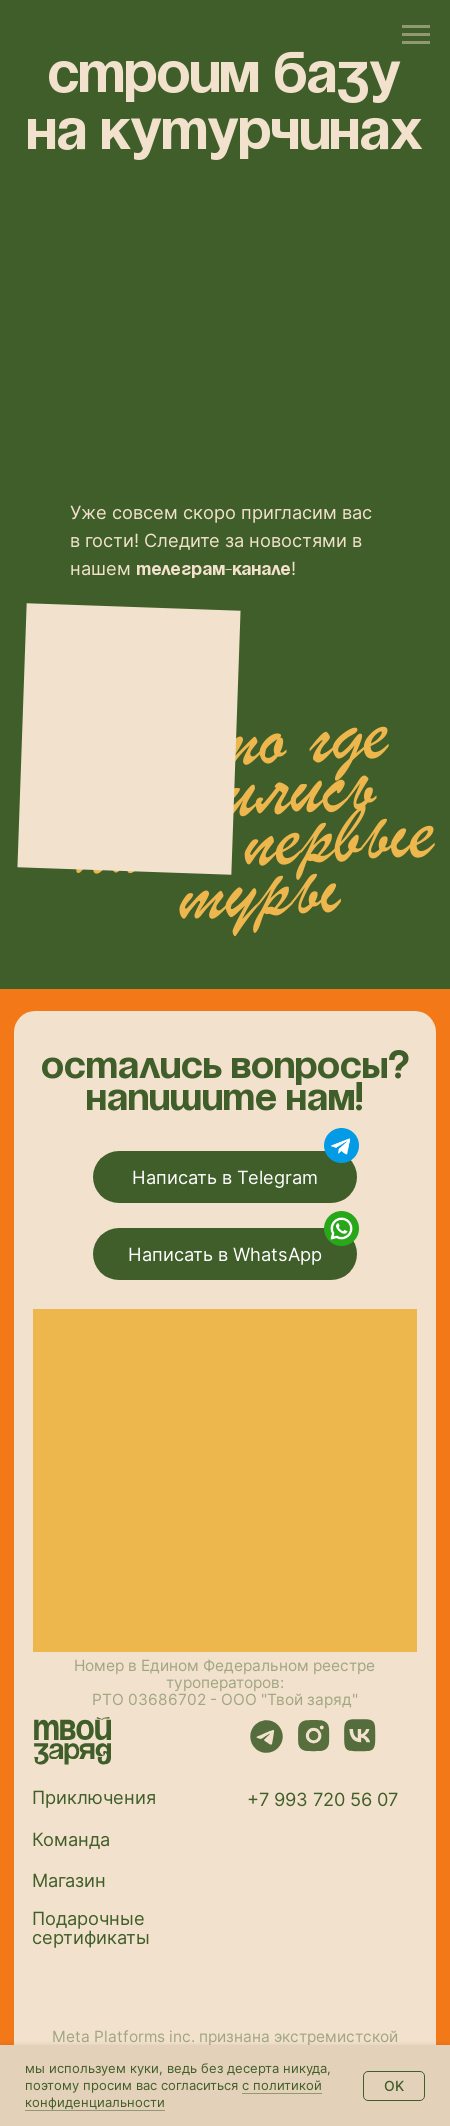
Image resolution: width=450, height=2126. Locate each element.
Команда (71, 1839)
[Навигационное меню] (416, 35)
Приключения (94, 1797)
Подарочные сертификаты (91, 1927)
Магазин (69, 1880)
